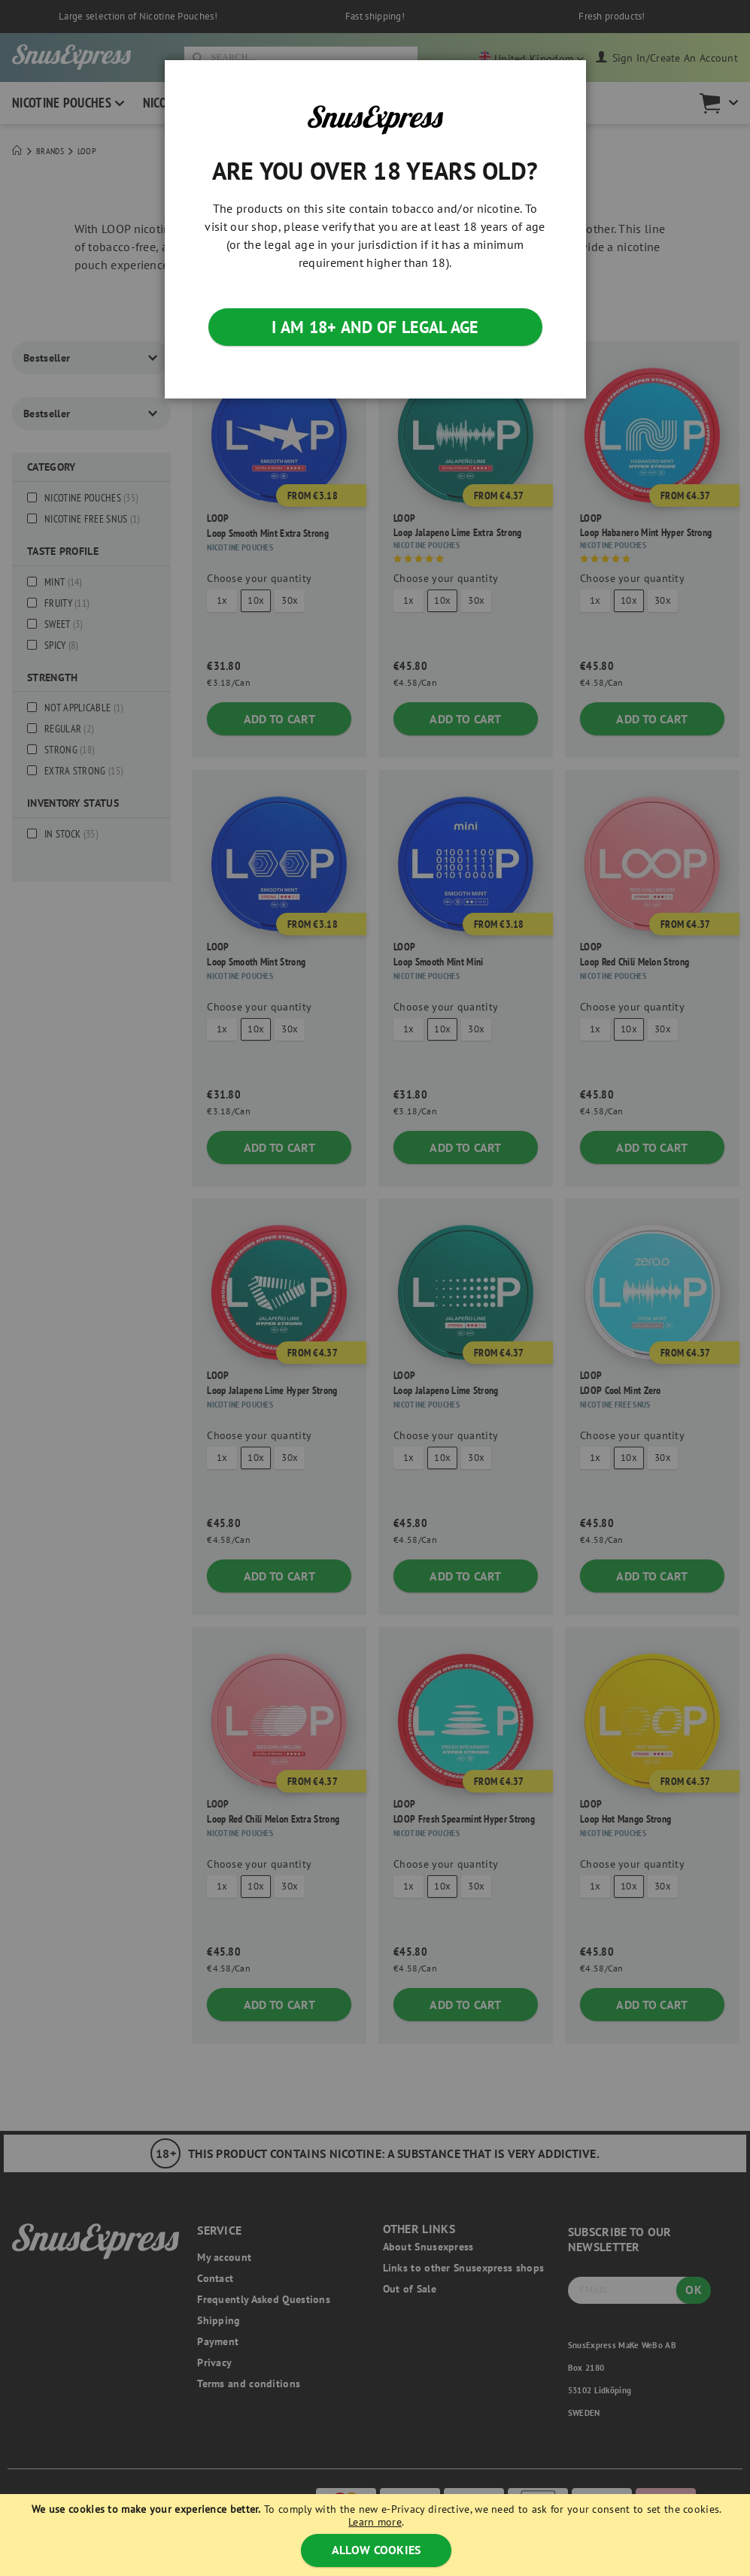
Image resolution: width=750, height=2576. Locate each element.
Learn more (375, 2522)
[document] (377, 2535)
